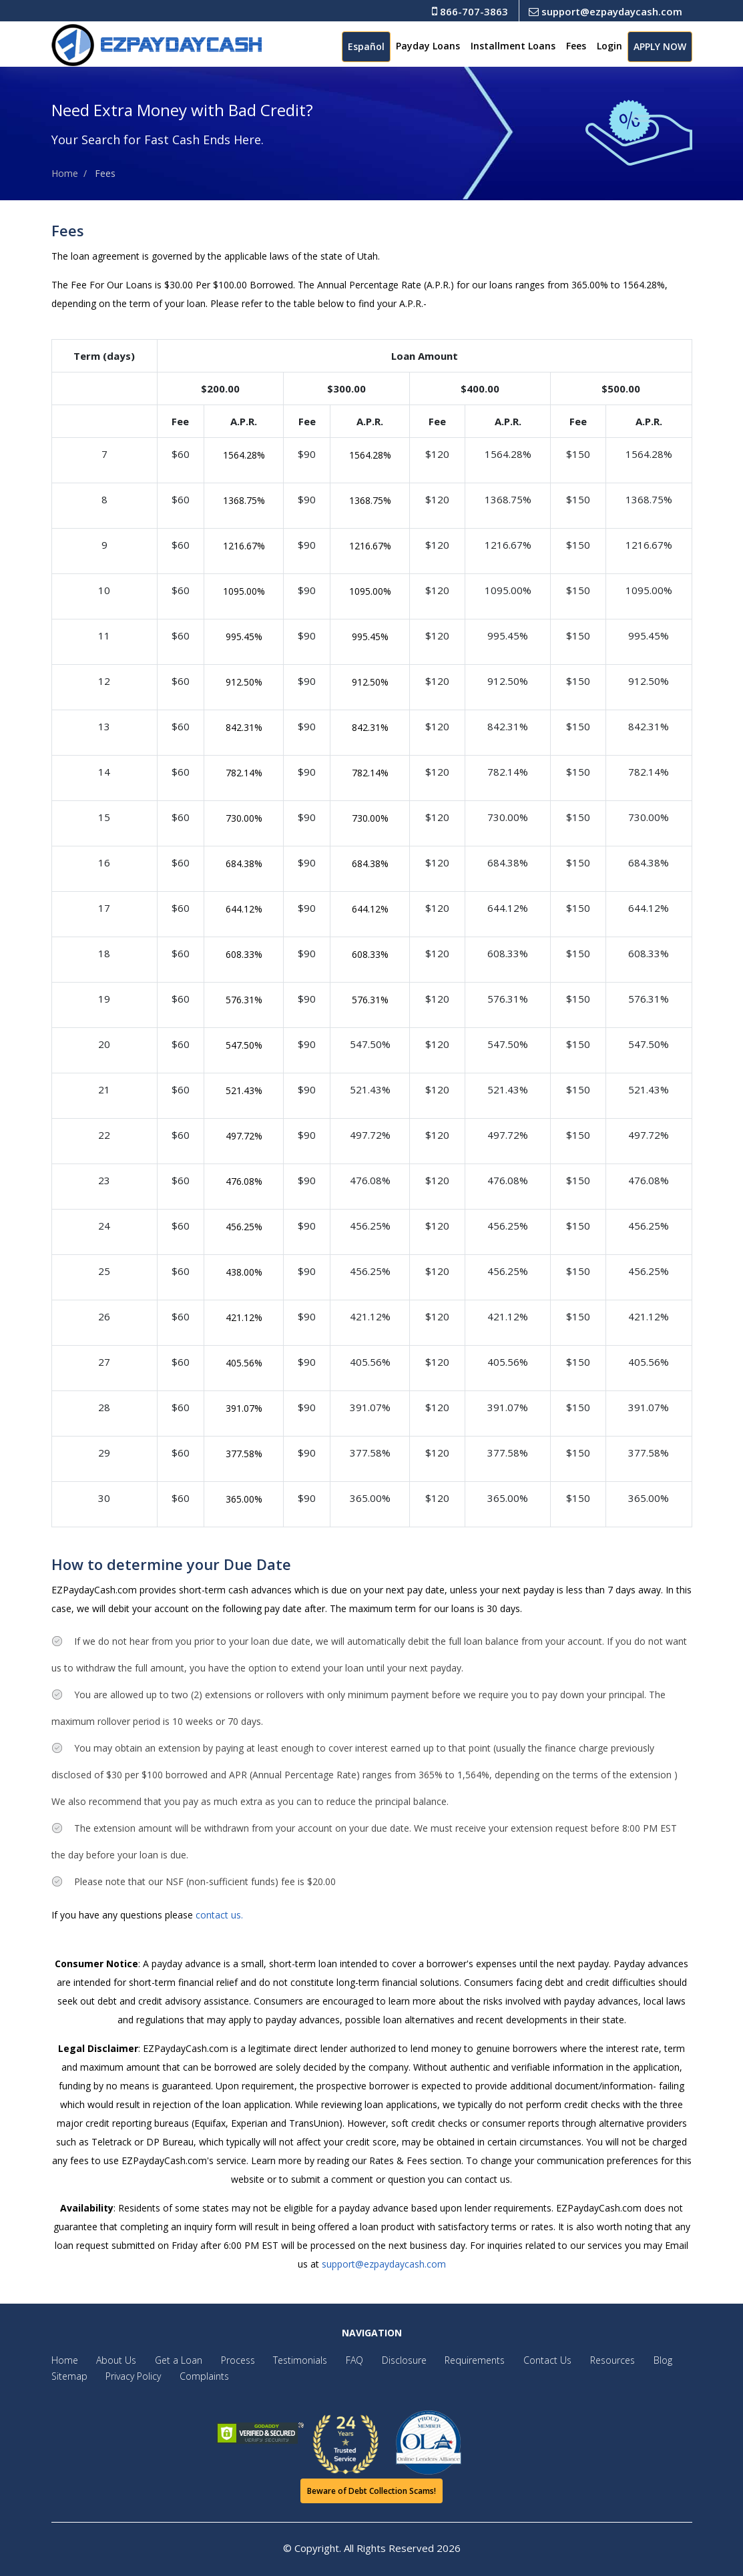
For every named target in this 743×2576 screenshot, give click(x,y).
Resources (578, 2360)
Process (227, 2360)
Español (366, 46)
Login (609, 45)
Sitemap (69, 2376)
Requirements (449, 2360)
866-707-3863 (470, 11)
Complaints (197, 2376)
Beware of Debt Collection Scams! (371, 2491)
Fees (576, 45)
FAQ (335, 2360)
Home (64, 173)
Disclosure (381, 2360)
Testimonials (285, 2360)
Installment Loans (513, 45)
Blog (624, 2360)
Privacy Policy (130, 2376)
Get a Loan (171, 2360)
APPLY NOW (660, 46)
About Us (113, 2360)
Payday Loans (428, 45)
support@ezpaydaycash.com (605, 11)
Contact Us (517, 2360)
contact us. (219, 1914)
